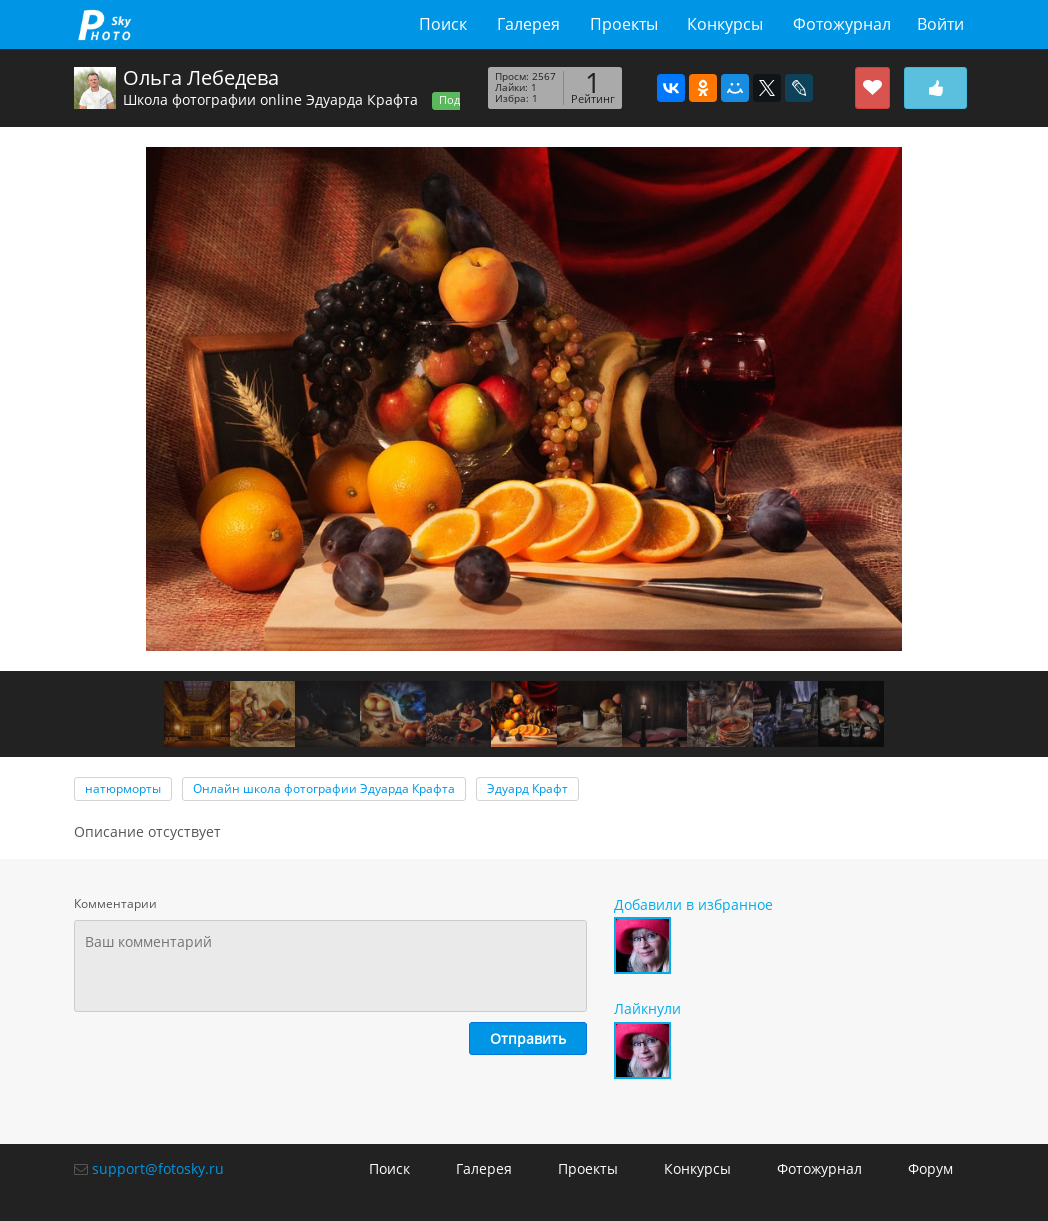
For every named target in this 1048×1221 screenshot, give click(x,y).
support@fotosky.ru (158, 1168)
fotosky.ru (104, 24)
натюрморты (123, 788)
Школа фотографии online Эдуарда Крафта (270, 99)
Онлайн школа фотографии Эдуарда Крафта (324, 788)
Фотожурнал (842, 24)
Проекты (624, 24)
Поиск (443, 24)
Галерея (528, 24)
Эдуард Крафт (527, 788)
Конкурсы (725, 24)
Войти (940, 24)
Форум (930, 1168)
